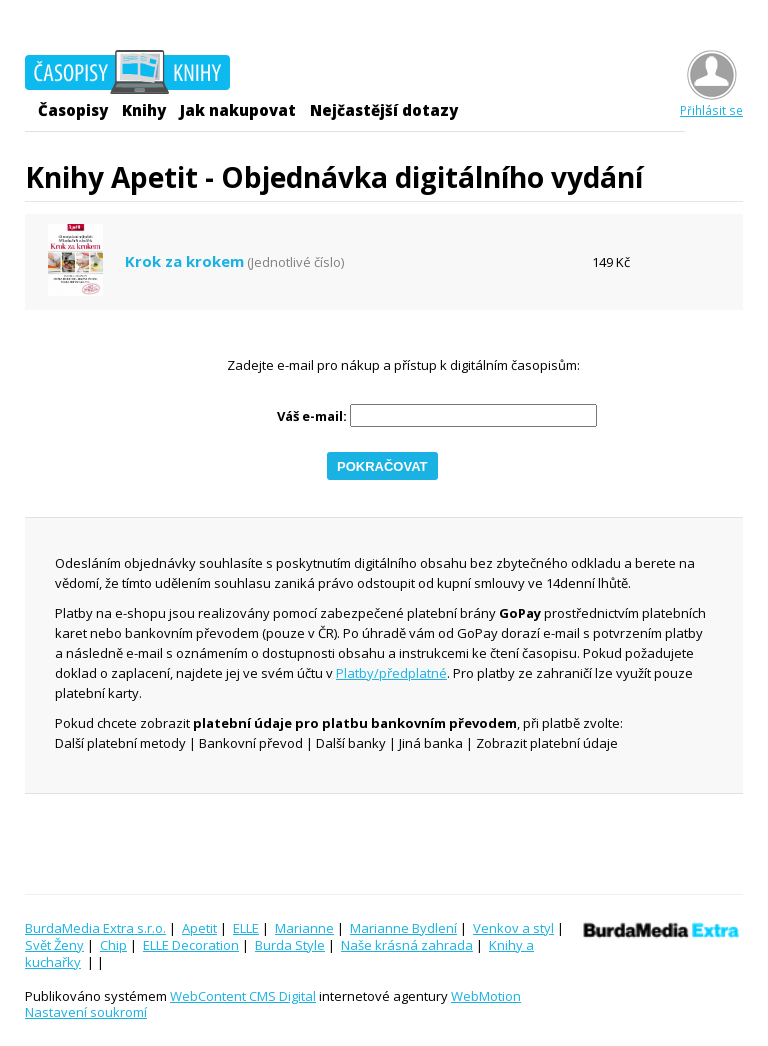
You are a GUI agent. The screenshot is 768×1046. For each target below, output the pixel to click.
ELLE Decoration (191, 945)
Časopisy (73, 110)
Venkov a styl (513, 928)
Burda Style (290, 945)
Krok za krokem (184, 261)
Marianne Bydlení (403, 928)
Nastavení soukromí (86, 1012)
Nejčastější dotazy (384, 110)
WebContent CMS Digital (243, 996)
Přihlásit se (711, 102)
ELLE (246, 928)
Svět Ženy (54, 945)
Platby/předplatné (391, 673)
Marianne (304, 928)
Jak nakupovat (238, 110)
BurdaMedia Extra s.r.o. (95, 928)
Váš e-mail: (312, 416)
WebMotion (486, 996)
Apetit (199, 928)
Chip (113, 945)
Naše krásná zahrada (407, 945)
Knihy (144, 110)
